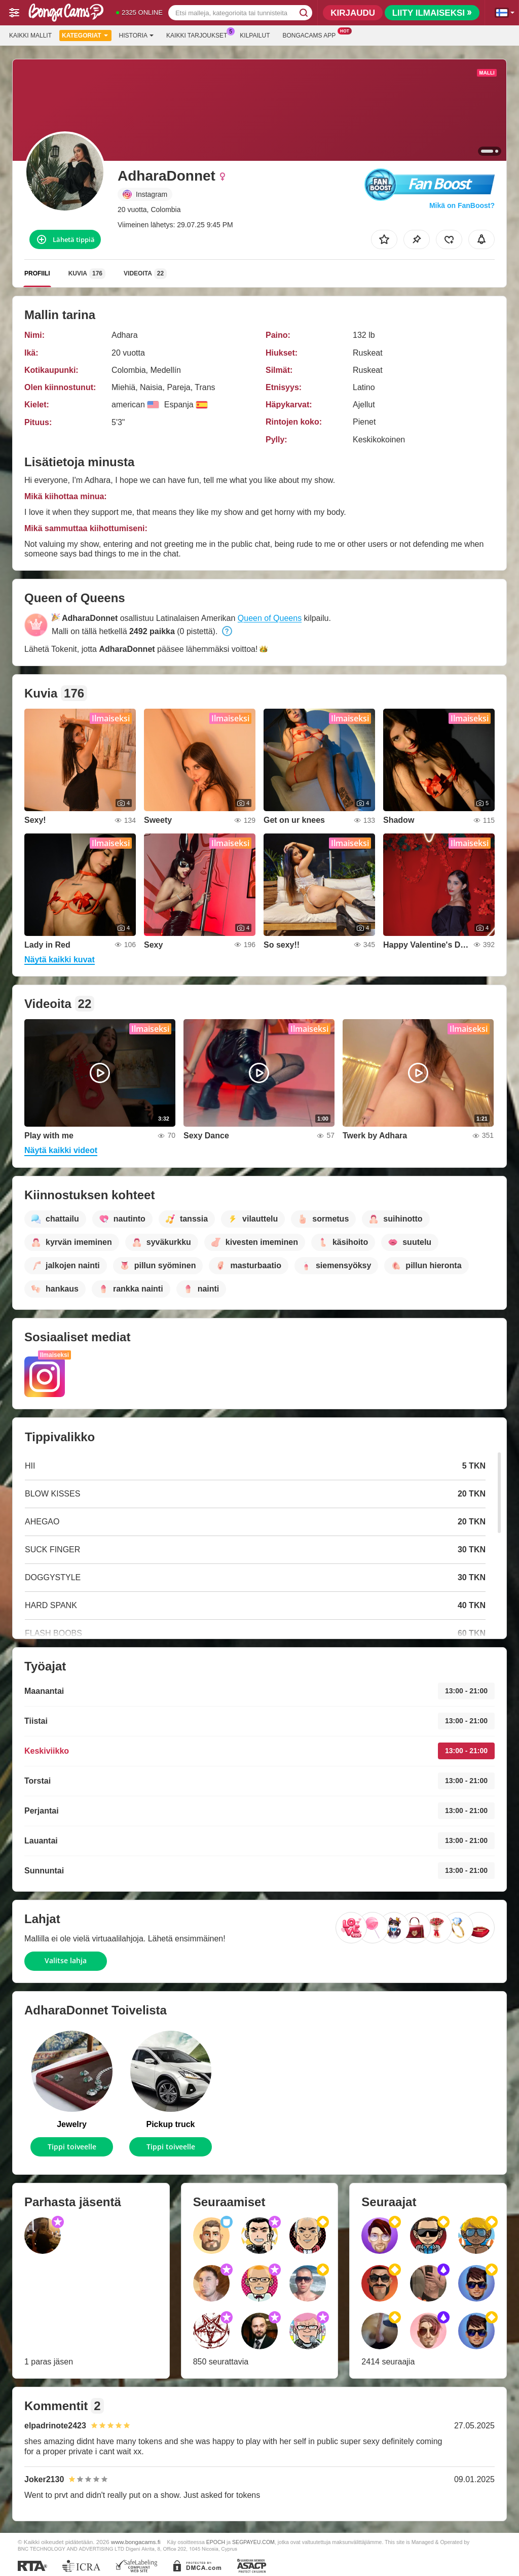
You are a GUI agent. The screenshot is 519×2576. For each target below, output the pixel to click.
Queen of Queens (270, 618)
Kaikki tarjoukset (199, 34)
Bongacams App (311, 34)
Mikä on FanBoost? (462, 205)
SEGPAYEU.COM (253, 2542)
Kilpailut (255, 35)
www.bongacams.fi (135, 2541)
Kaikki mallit (30, 35)
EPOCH (215, 2542)
